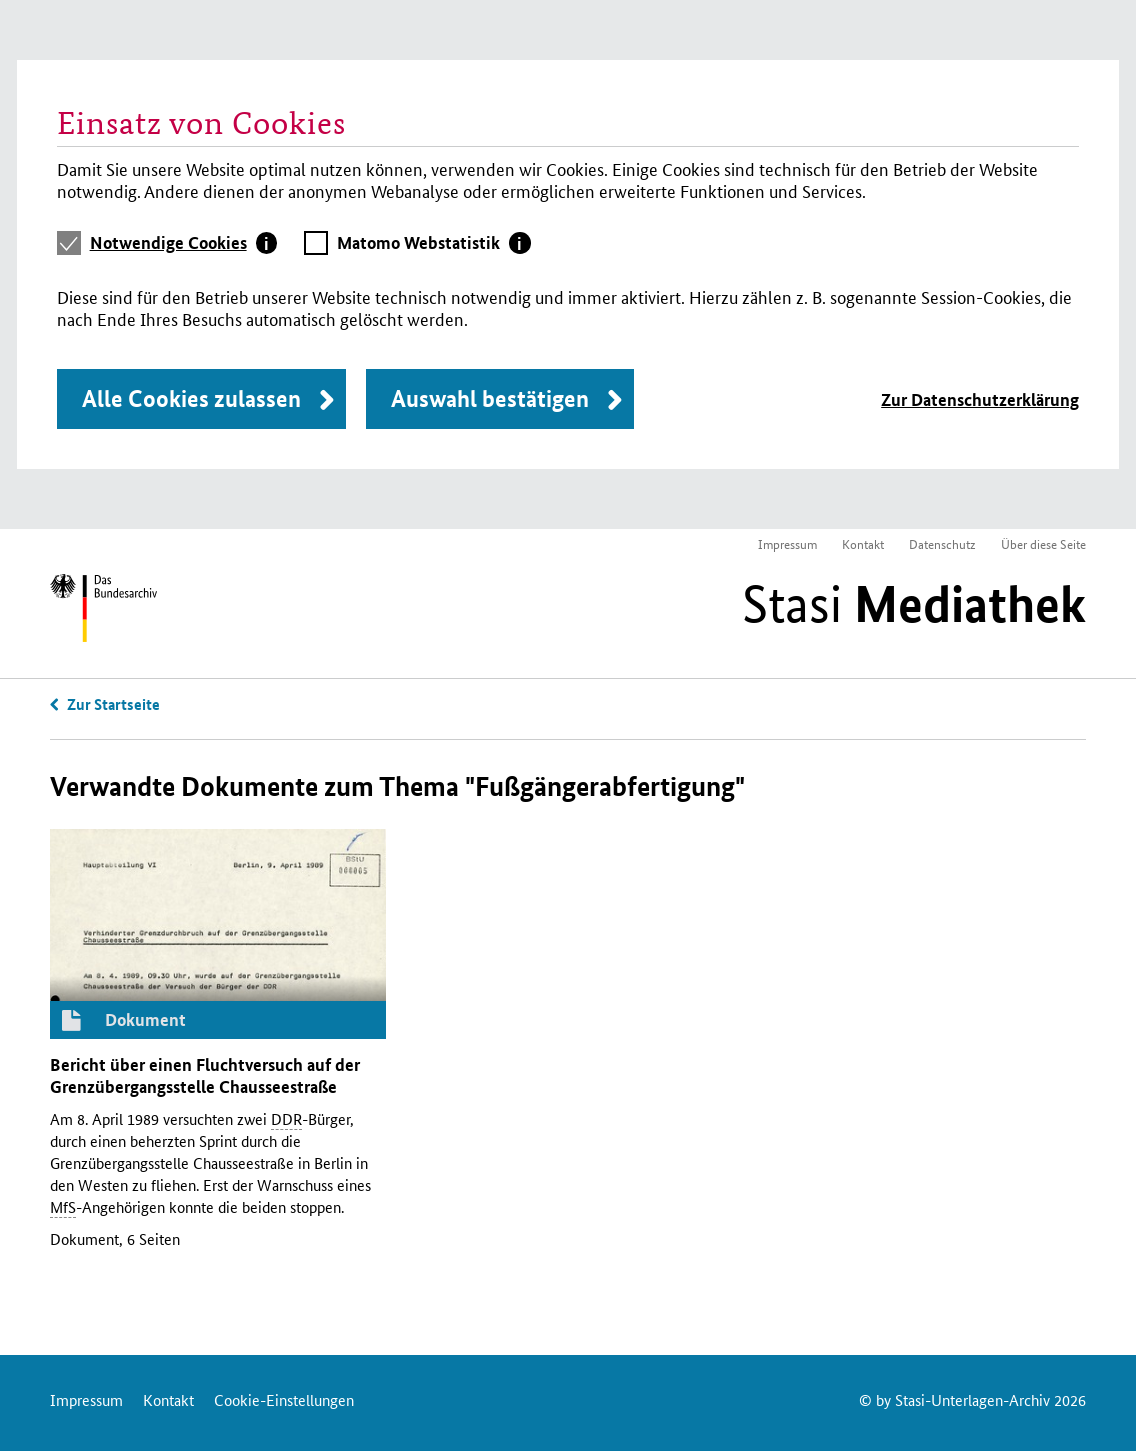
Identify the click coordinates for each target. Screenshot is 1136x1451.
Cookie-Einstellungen (284, 1399)
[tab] (184, 243)
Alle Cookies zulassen (191, 398)
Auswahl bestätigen (490, 398)
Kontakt (863, 543)
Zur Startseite (113, 704)
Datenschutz (942, 543)
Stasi (914, 604)
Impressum (787, 543)
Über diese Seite (1043, 543)
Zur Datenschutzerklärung (980, 399)
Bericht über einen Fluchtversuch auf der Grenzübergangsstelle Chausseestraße (205, 1075)
